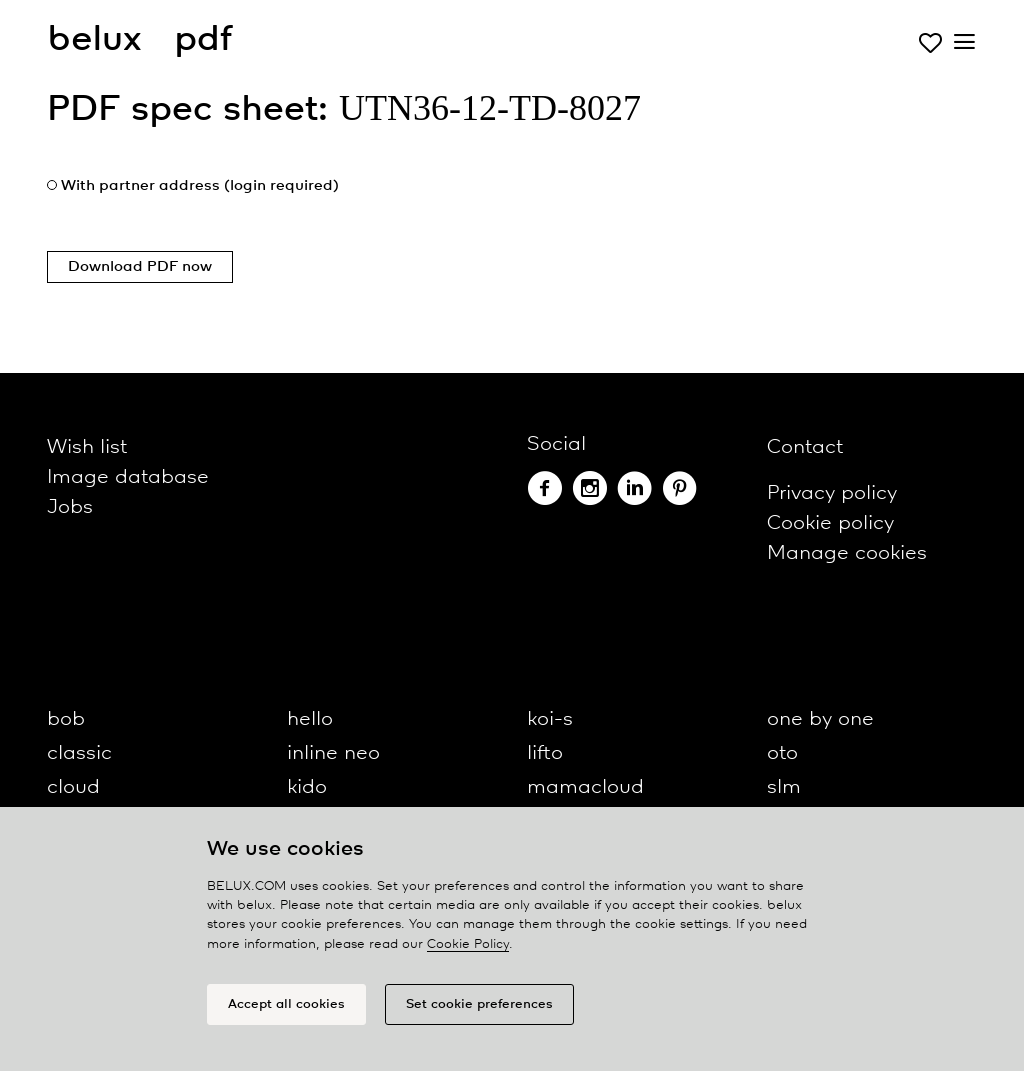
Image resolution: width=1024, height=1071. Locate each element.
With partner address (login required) (200, 186)
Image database (128, 477)
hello (310, 719)
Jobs (70, 507)
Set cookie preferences (479, 1004)
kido (307, 787)
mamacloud (585, 787)
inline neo (333, 753)
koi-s (550, 719)
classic (79, 753)
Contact (805, 447)
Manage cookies (847, 553)
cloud (73, 787)
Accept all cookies (286, 1004)
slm (784, 787)
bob (66, 719)
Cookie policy (830, 523)
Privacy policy (832, 493)
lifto (545, 753)
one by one (820, 719)
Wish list (87, 447)
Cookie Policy (468, 944)
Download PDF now (140, 267)
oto (782, 753)
